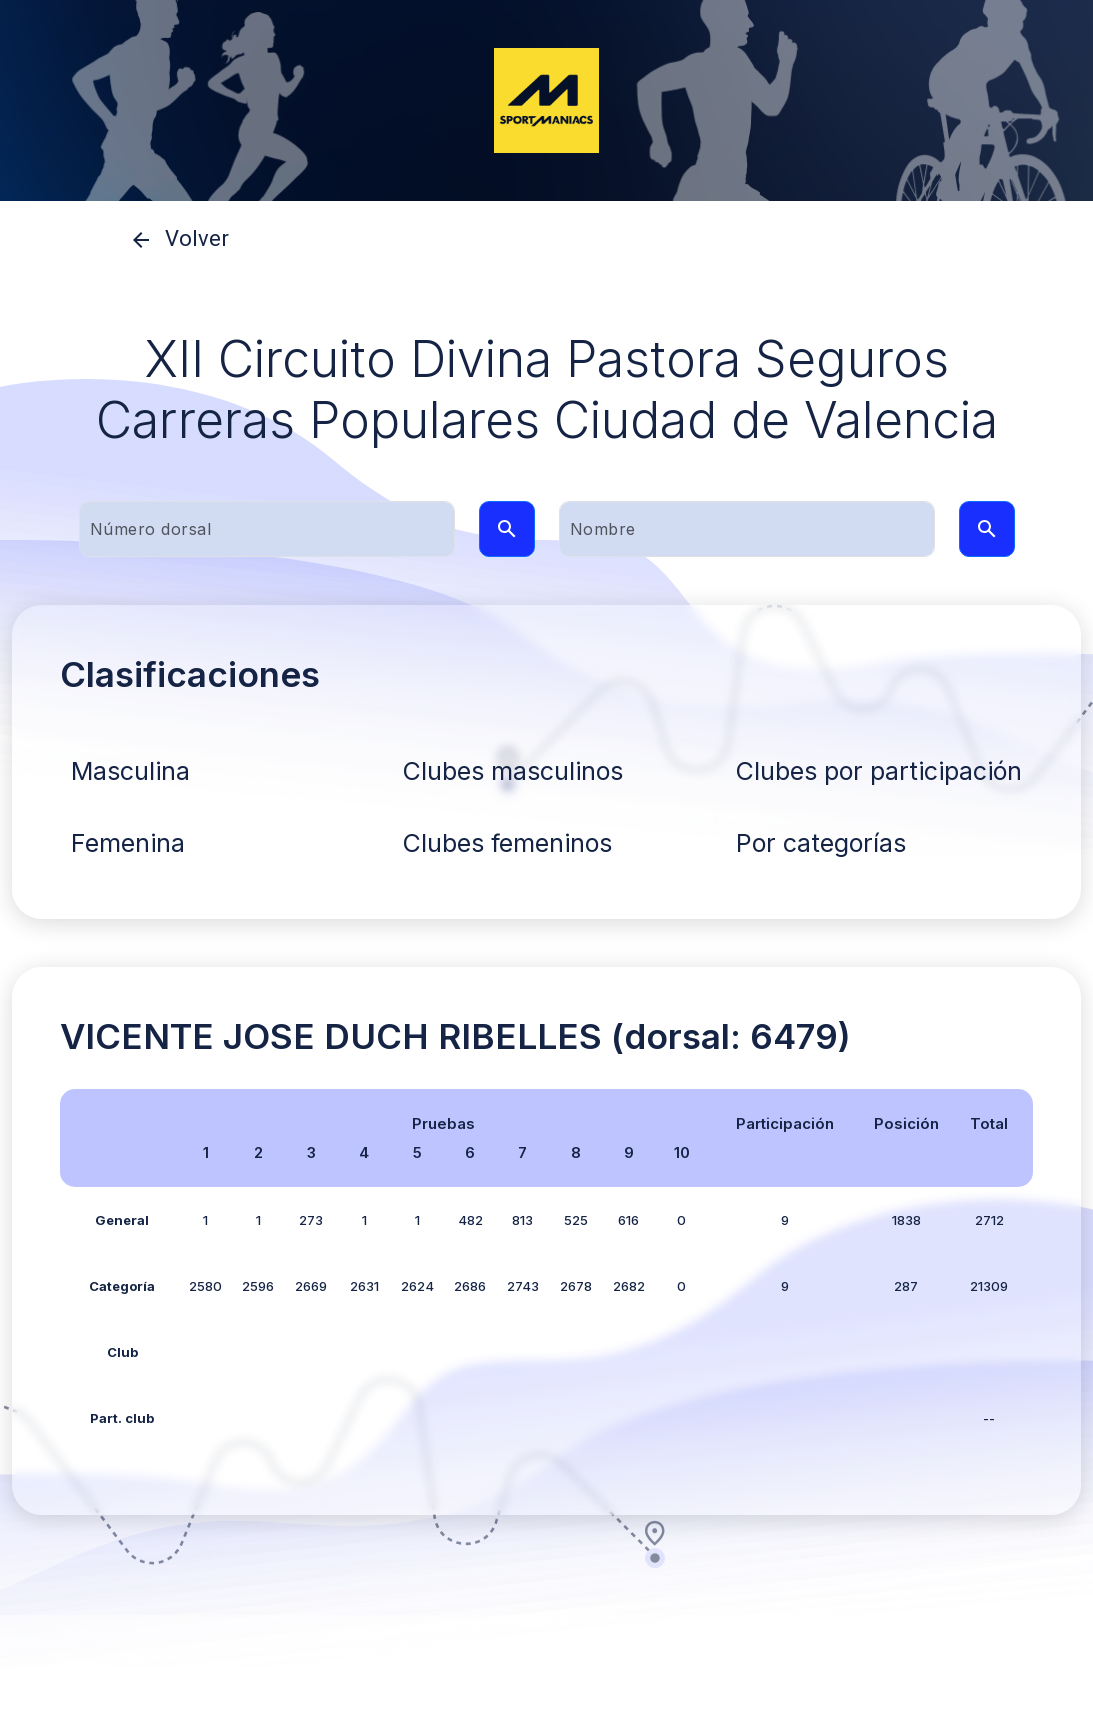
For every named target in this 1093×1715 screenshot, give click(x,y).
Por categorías (821, 843)
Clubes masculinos (513, 771)
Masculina (130, 771)
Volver (173, 240)
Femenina (128, 843)
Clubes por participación (879, 771)
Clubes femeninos (507, 843)
